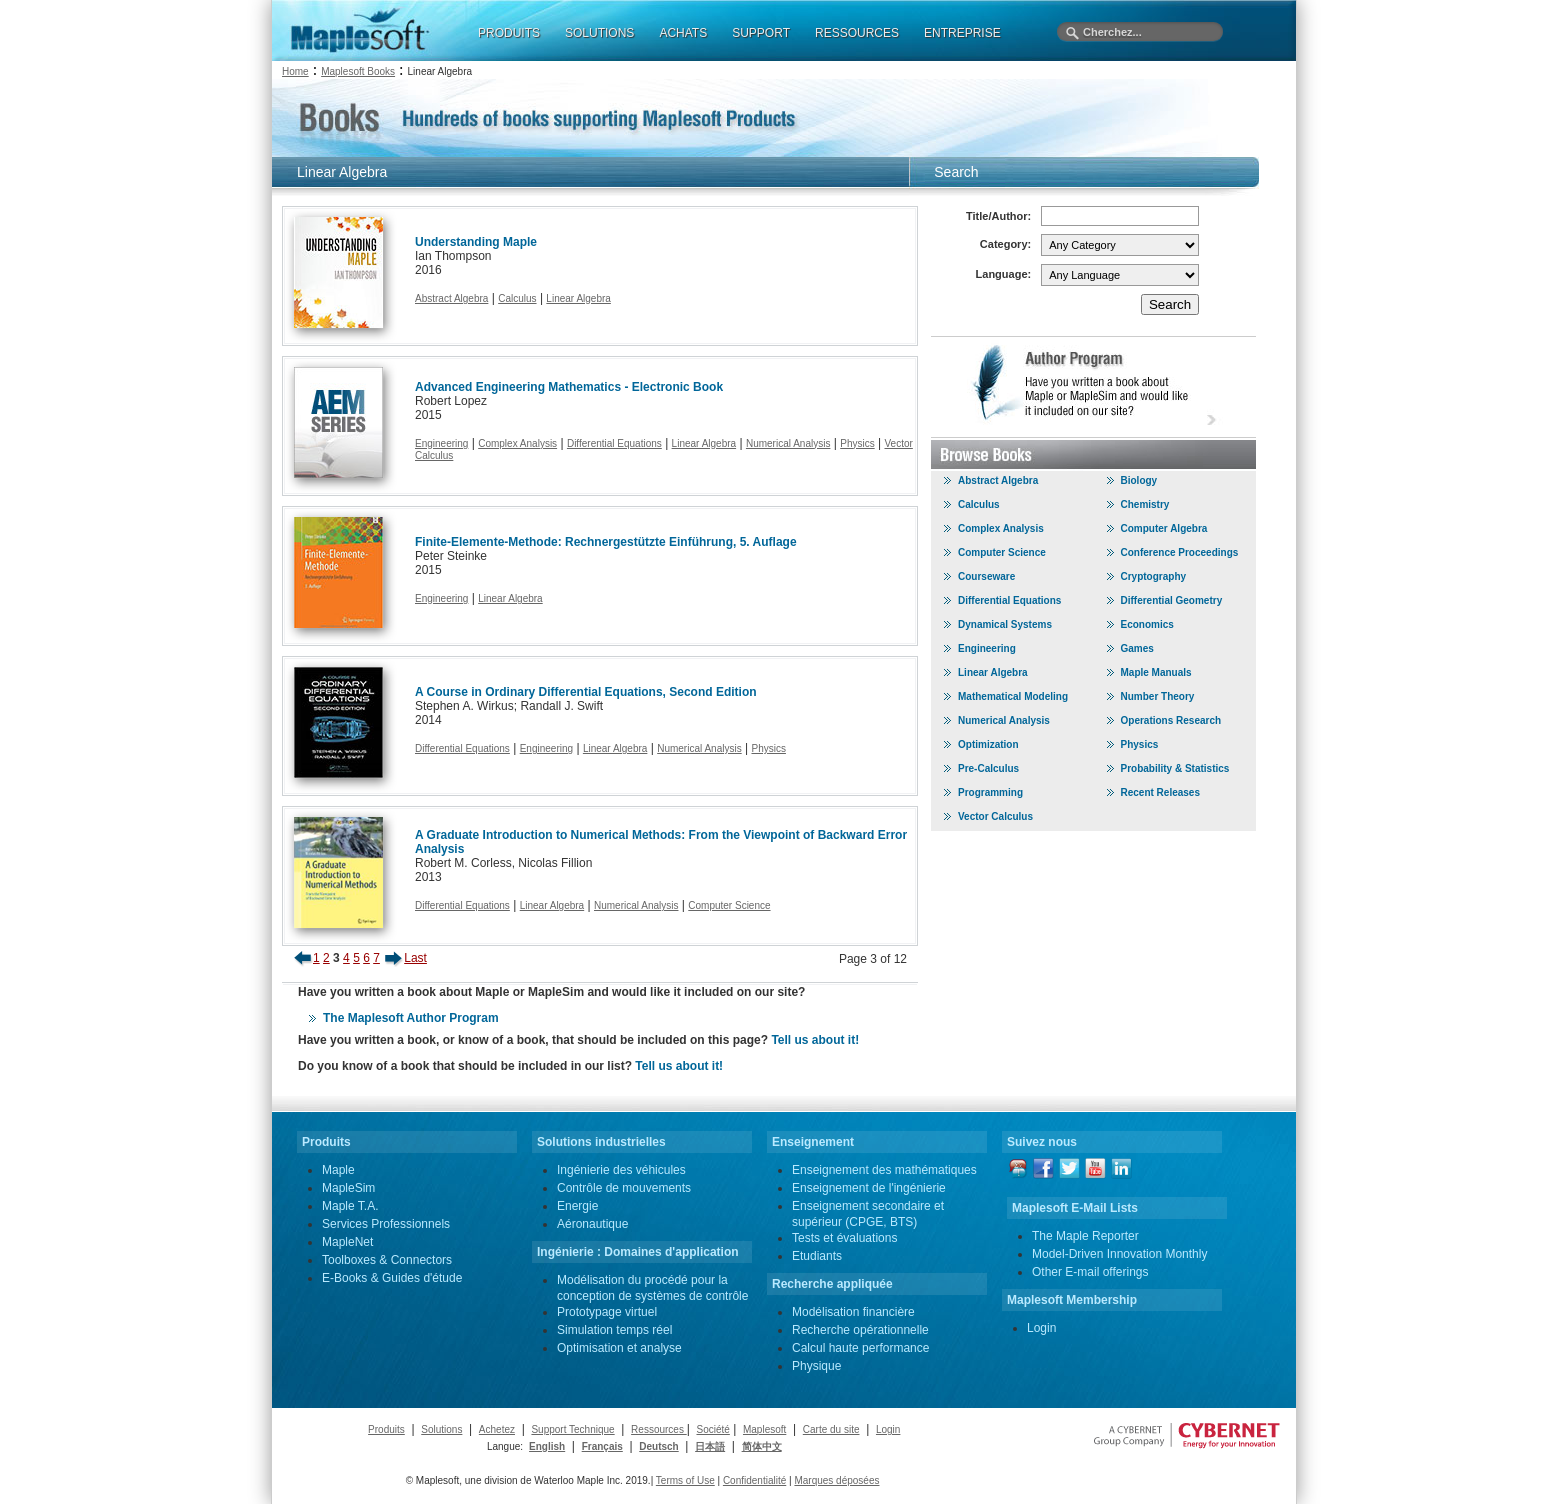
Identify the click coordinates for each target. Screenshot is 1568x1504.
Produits (386, 1429)
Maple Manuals (1156, 672)
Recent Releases (1161, 792)
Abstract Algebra (451, 298)
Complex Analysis (517, 443)
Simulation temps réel (614, 1330)
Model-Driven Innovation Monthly (1119, 1254)
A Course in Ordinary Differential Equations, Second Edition (586, 692)
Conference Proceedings (1180, 552)
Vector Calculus (995, 816)
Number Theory (1158, 696)
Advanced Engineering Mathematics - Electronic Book (569, 387)
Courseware (986, 576)
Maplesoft (764, 1429)
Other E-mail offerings (1090, 1272)
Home (295, 71)
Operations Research (1171, 720)
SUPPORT (761, 33)
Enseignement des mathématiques (884, 1170)
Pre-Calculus (988, 768)
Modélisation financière (853, 1312)
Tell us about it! (815, 1040)
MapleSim (348, 1188)
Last (415, 958)
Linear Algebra (578, 298)
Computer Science (729, 905)
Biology (1139, 480)
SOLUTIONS (599, 33)
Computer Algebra (1164, 528)
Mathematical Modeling (1013, 696)
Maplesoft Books (358, 71)
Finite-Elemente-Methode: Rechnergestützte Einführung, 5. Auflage (606, 542)
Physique (816, 1366)
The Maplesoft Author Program (411, 1018)
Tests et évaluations (844, 1238)
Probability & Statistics (1175, 768)
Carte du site (831, 1429)
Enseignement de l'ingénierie (869, 1188)
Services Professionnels (386, 1224)
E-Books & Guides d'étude (392, 1278)
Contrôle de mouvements (624, 1188)
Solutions (441, 1429)
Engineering (441, 443)
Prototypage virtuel (607, 1312)
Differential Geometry (1172, 600)
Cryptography (1154, 576)
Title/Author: (998, 216)
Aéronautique (592, 1224)
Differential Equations (614, 443)
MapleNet (347, 1242)
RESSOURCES (857, 33)
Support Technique (572, 1429)
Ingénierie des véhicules (621, 1170)
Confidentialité (754, 1480)
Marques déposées (836, 1480)
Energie (577, 1206)
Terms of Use (685, 1480)
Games (1137, 648)
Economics (1147, 624)
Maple (338, 1170)
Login (1041, 1328)
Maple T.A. (350, 1206)
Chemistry (1145, 504)
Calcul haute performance (860, 1348)
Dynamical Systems (1005, 624)
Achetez (497, 1429)
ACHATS (683, 33)
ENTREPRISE (962, 33)
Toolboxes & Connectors (387, 1260)
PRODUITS (509, 33)
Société (712, 1429)
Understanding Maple (476, 242)
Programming (990, 792)
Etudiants (817, 1256)
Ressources (659, 1429)
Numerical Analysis (788, 443)
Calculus (517, 298)
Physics (857, 443)
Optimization (988, 744)
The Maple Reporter (1085, 1236)
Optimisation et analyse (619, 1348)
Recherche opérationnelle (860, 1330)
